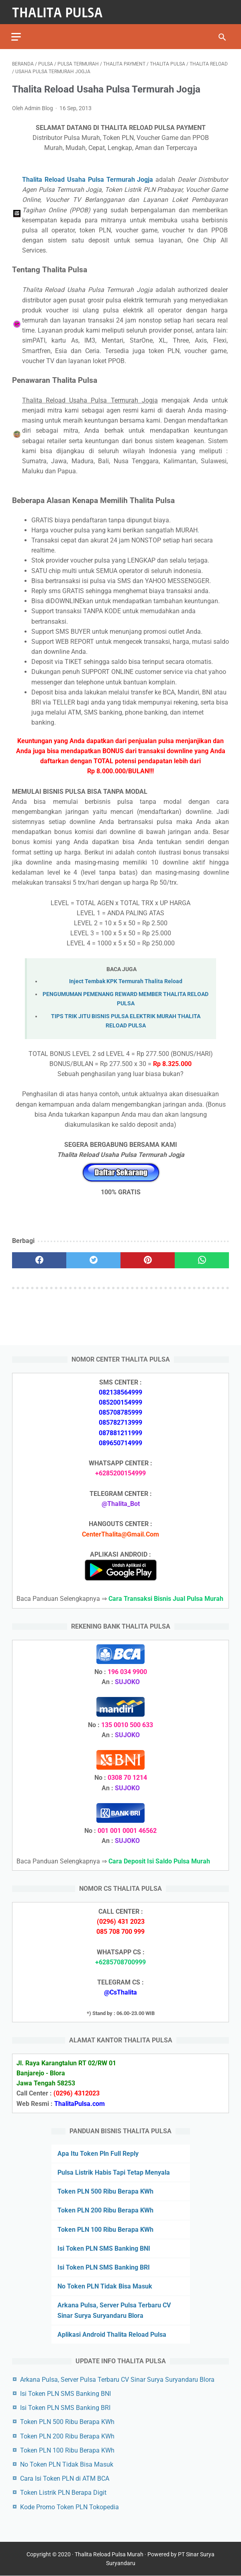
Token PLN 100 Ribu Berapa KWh (105, 2229)
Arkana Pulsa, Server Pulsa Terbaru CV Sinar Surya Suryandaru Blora (117, 2379)
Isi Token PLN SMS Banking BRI (103, 2267)
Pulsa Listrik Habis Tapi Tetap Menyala (113, 2172)
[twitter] (93, 1259)
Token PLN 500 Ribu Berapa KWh (105, 2191)
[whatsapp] (202, 1259)
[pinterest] (147, 1259)
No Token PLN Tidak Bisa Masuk (104, 2286)
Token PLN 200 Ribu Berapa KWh (105, 2210)
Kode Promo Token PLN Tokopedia (69, 2506)
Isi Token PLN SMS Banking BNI (103, 2248)
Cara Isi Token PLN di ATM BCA (64, 2478)
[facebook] (39, 1259)
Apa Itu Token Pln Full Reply (98, 2153)
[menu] (17, 34)
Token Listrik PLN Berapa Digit (63, 2492)
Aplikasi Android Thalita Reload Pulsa (111, 2334)
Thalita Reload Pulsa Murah (109, 2554)
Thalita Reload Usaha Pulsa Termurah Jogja (87, 178)
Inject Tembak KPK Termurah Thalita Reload (125, 979)
